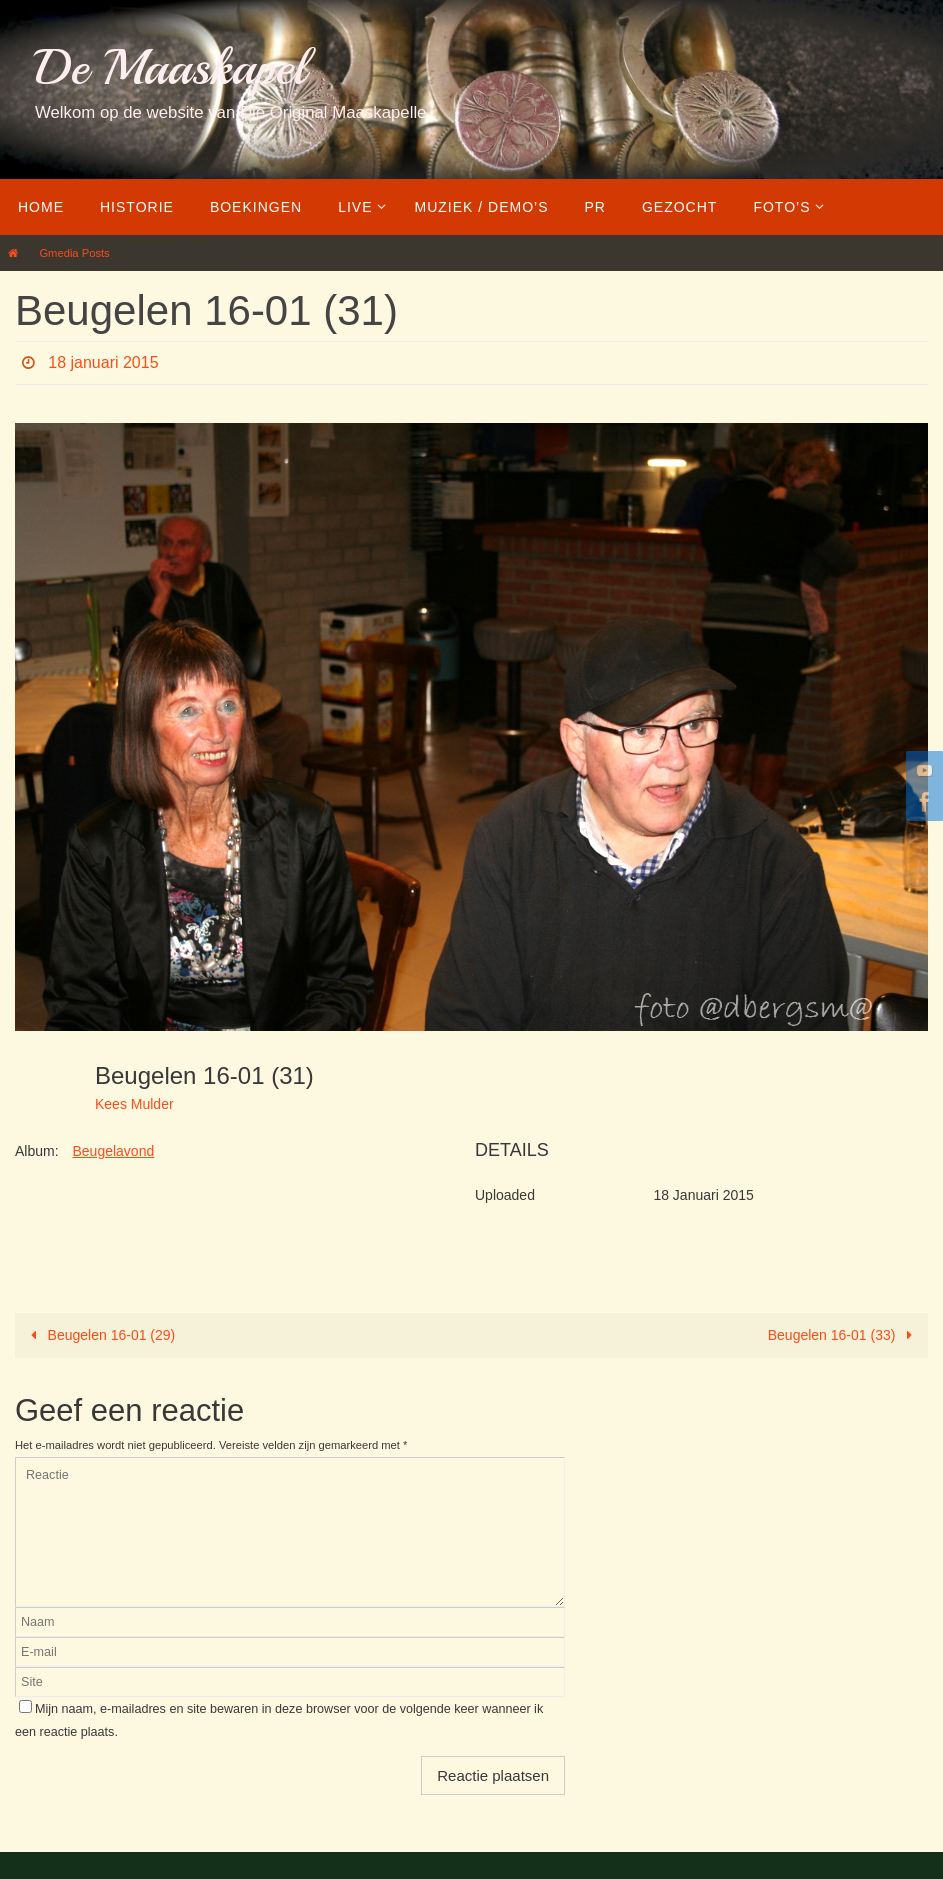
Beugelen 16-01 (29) (99, 1335)
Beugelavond (113, 1151)
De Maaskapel (170, 67)
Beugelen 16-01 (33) (843, 1335)
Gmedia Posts (74, 253)
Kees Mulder (134, 1104)
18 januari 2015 (103, 362)
